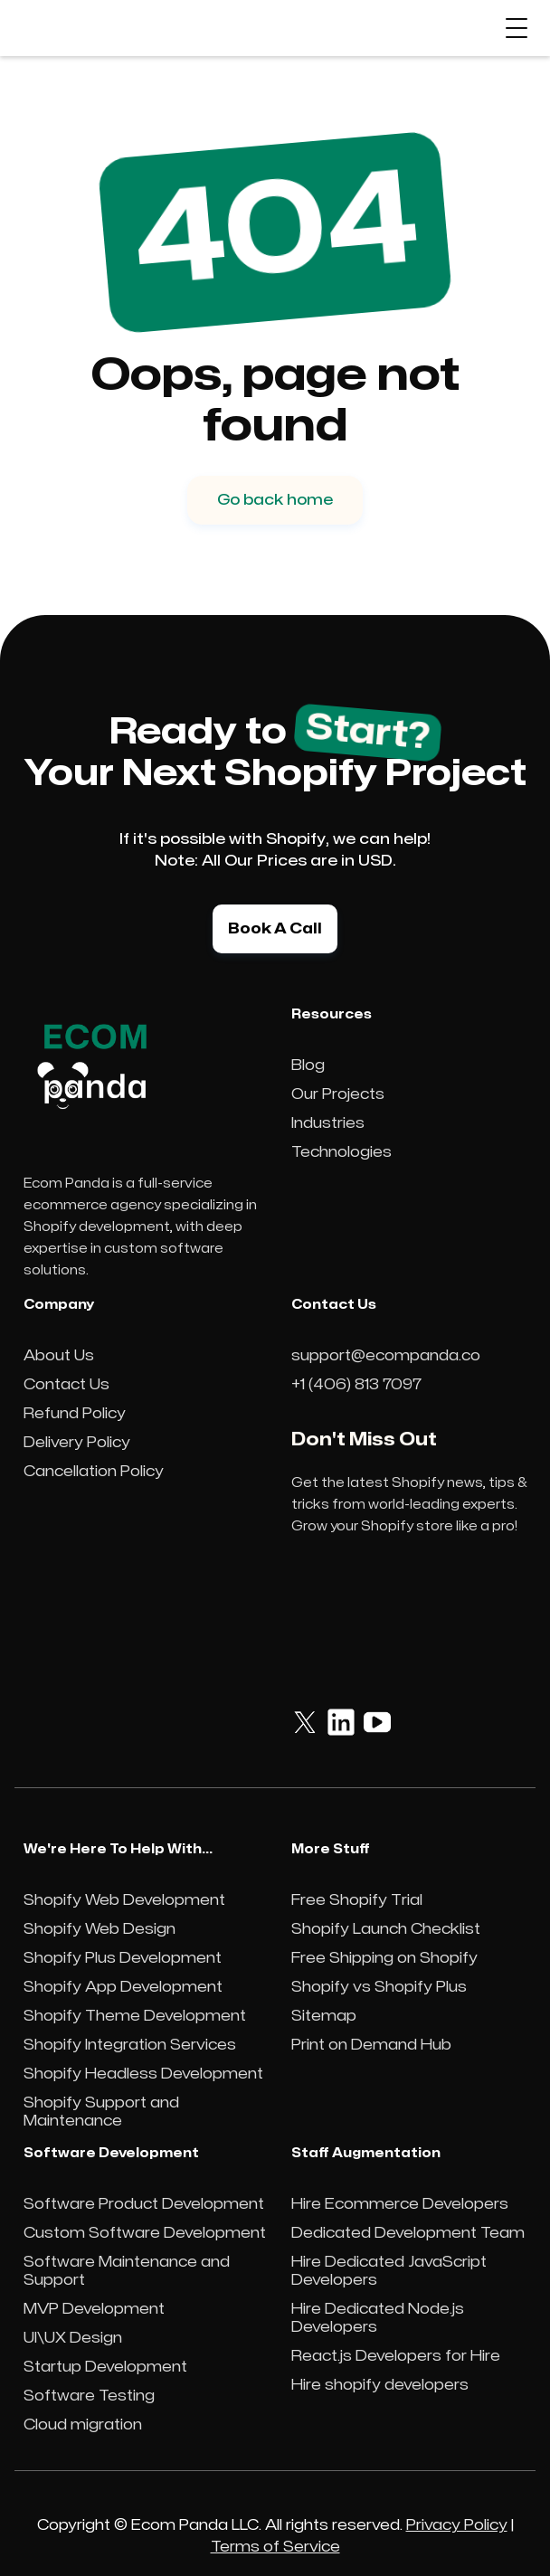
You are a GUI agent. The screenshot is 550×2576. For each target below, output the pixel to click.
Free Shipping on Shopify (384, 1958)
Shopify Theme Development (135, 2016)
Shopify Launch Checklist (385, 1929)
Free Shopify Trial (356, 1900)
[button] (517, 28)
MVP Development (94, 2309)
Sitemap (323, 2016)
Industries (328, 1123)
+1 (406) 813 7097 (356, 1385)
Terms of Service (275, 2547)
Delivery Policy (77, 1442)
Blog (308, 1065)
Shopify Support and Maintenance (101, 2112)
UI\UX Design (73, 2338)
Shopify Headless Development (143, 2074)
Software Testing (89, 2396)
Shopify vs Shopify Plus (379, 1987)
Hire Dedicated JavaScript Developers (389, 2271)
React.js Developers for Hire (395, 2356)
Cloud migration (83, 2425)
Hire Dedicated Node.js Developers (377, 2318)
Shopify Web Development (124, 1900)
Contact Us (66, 1385)
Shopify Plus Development (123, 1958)
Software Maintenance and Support (127, 2271)
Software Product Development (144, 2204)
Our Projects (337, 1094)
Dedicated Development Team (408, 2233)
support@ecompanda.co (385, 1356)
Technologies (341, 1152)
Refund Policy (75, 1413)
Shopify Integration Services (130, 2045)
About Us (59, 1356)
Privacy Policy (456, 2525)
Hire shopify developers (380, 2385)
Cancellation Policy (94, 1471)
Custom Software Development (145, 2233)
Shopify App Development (123, 1987)
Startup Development (105, 2367)
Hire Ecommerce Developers (399, 2204)
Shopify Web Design (99, 1929)
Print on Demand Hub (371, 2045)
